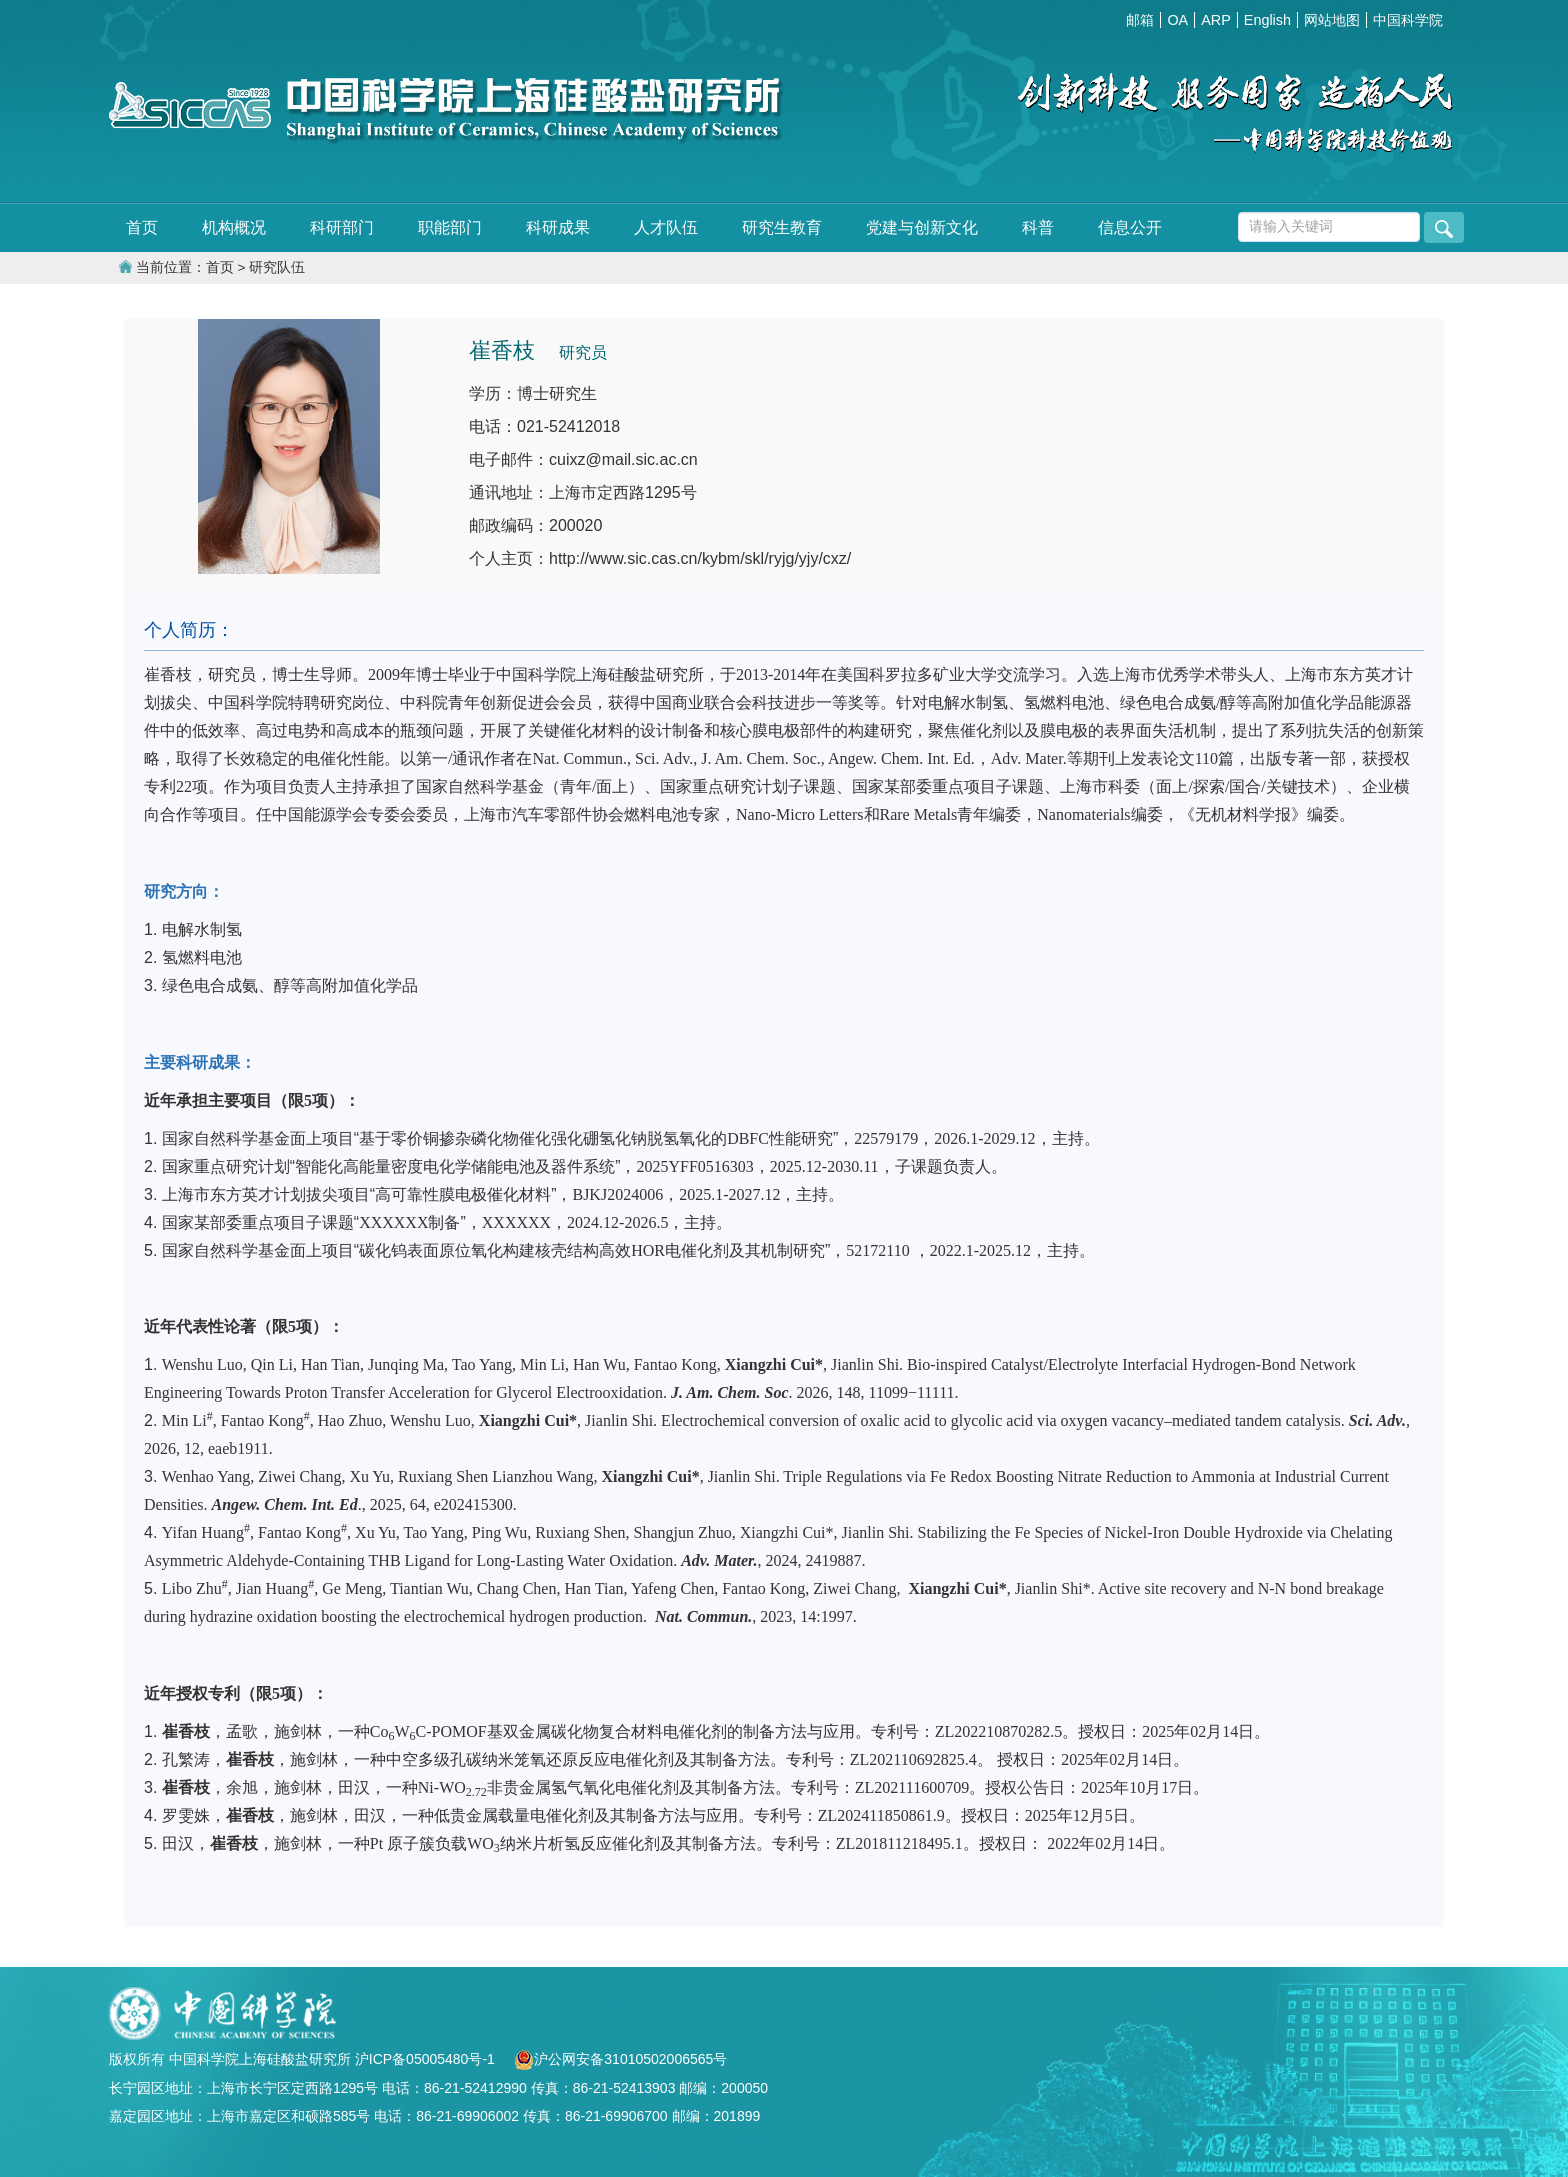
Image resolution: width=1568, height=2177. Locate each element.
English (1267, 20)
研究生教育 (782, 227)
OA (1177, 20)
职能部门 (450, 227)
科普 (1038, 227)
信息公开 (1130, 227)
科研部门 (342, 227)
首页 (142, 227)
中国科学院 (1408, 20)
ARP (1216, 20)
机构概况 (234, 227)
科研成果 (558, 227)
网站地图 (1332, 20)
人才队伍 (666, 227)
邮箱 (1140, 20)
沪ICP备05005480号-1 (427, 2059)
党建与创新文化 (922, 227)
